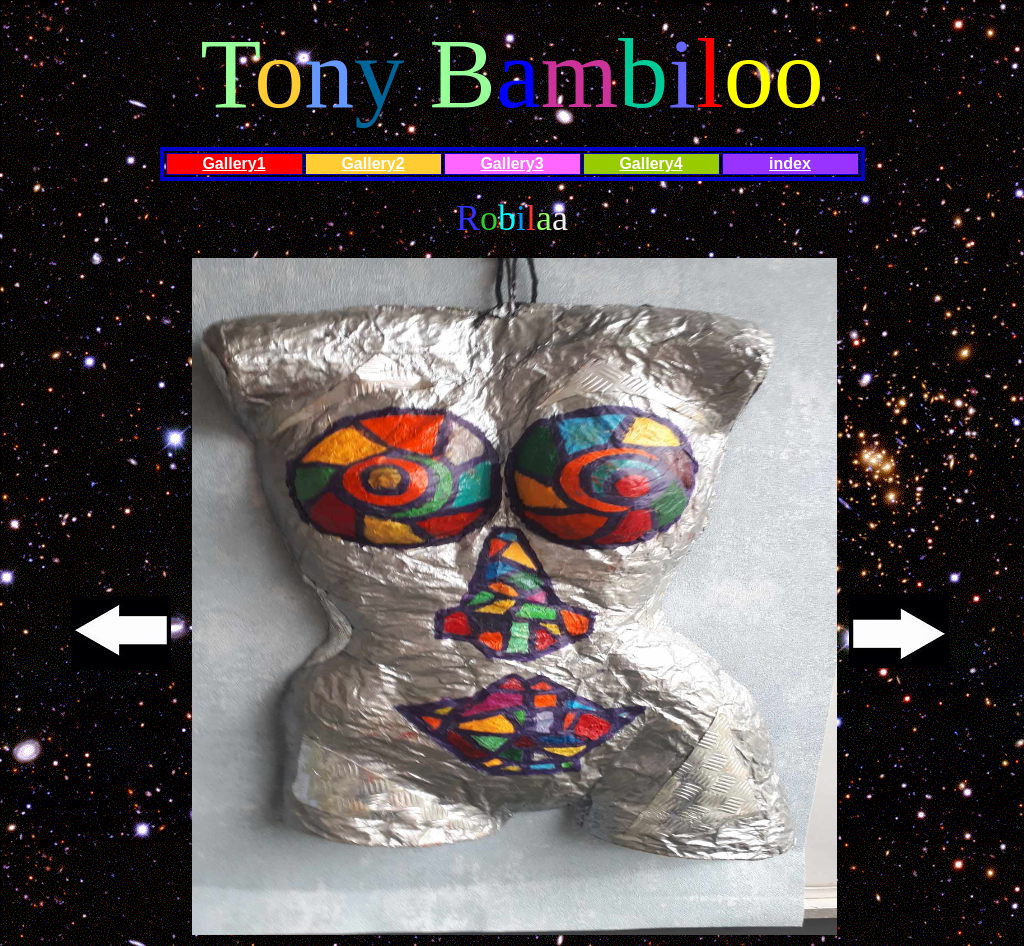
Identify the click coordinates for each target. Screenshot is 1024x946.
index (790, 163)
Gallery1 (233, 163)
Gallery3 (511, 163)
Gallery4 (650, 163)
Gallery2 (372, 163)
